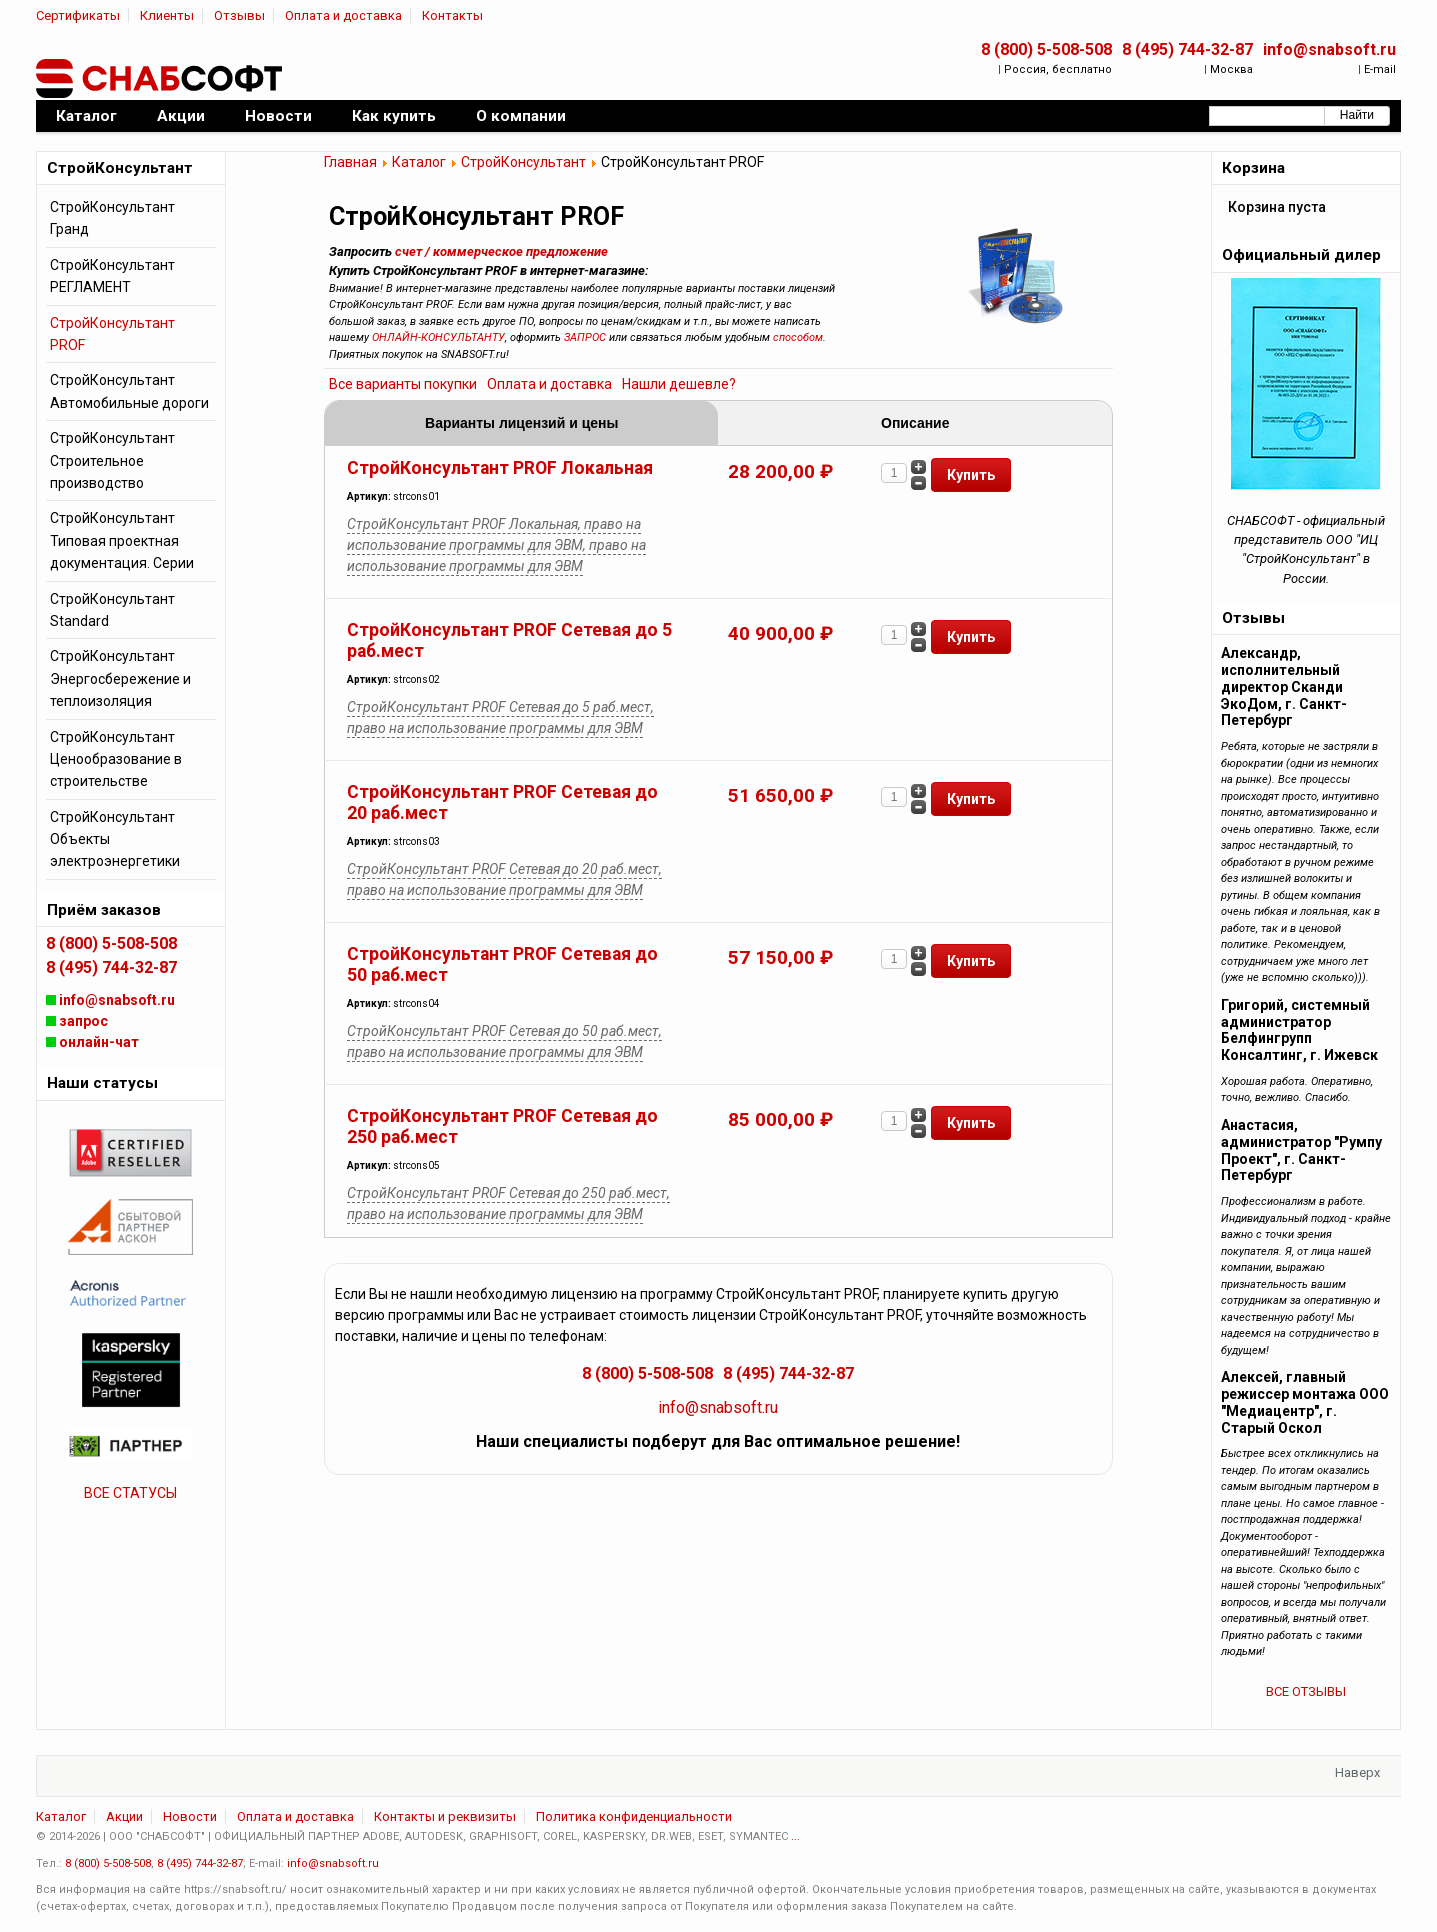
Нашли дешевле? (679, 384)
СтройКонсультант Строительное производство (112, 460)
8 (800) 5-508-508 (1046, 49)
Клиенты (167, 15)
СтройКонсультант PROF (112, 334)
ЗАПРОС (585, 337)
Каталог (419, 162)
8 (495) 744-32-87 (1187, 49)
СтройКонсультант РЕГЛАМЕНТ (112, 276)
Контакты (452, 15)
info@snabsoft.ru (1329, 49)
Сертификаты (78, 15)
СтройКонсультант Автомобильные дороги (129, 391)
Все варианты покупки (403, 384)
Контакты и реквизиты (445, 1816)
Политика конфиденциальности (634, 1816)
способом (798, 337)
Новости (190, 1816)
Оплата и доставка (343, 15)
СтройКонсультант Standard (112, 610)
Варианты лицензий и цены (521, 423)
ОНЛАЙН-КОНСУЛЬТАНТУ (438, 337)
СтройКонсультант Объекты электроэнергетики (115, 839)
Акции (124, 1816)
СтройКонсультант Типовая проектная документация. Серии (122, 540)
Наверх (1357, 1772)
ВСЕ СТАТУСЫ (130, 1493)
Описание (915, 423)
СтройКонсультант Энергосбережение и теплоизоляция (120, 678)
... (795, 1836)
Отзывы (239, 15)
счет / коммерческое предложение (501, 251)
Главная (350, 162)
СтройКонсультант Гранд (112, 218)
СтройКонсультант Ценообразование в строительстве (116, 759)
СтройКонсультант (523, 162)
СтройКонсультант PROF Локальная (500, 468)
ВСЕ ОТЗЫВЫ (1306, 1691)
